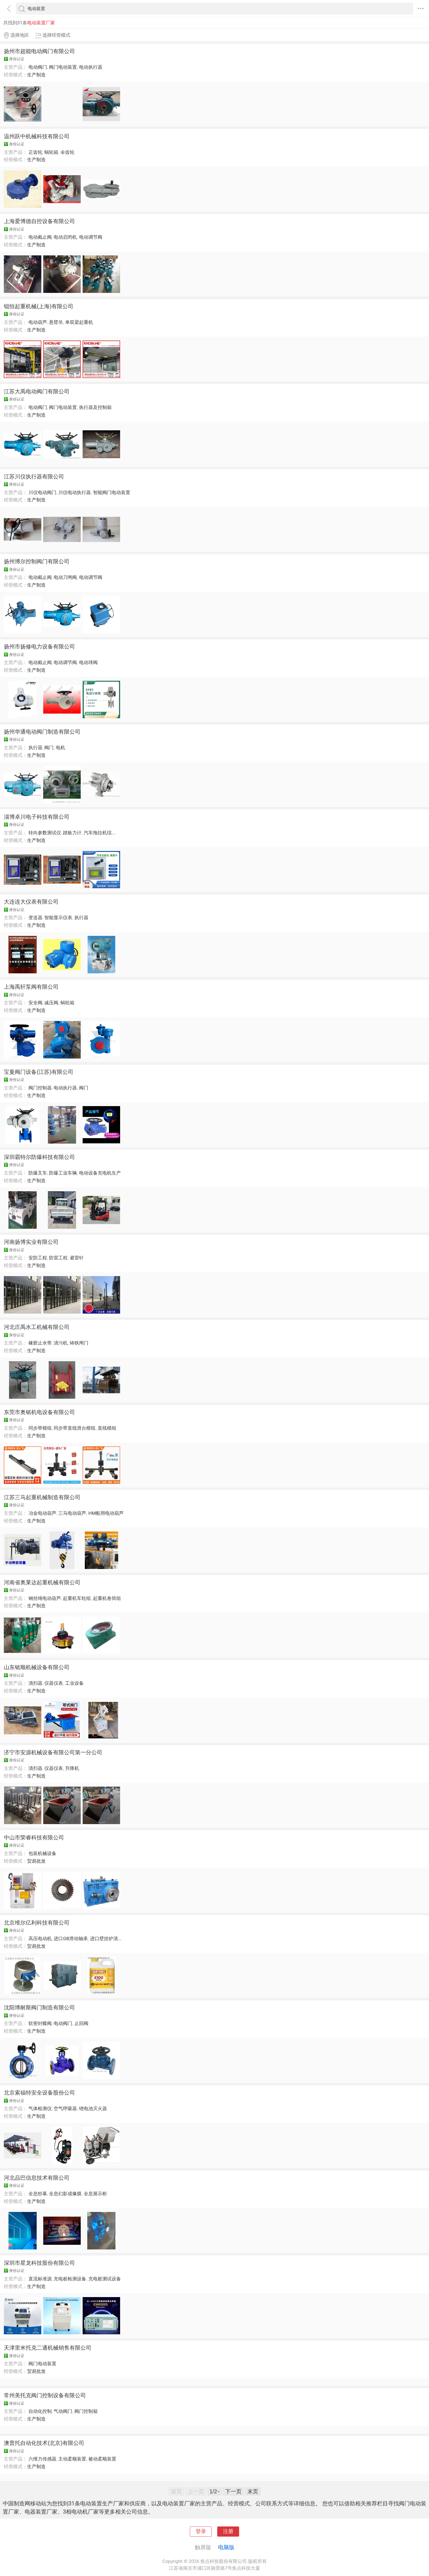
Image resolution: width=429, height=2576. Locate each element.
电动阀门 (37, 67)
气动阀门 (63, 2411)
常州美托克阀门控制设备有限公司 (45, 2395)
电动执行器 (90, 67)
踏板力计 (72, 832)
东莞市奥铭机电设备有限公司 (39, 1412)
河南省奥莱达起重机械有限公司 (42, 1582)
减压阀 (51, 1002)
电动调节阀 (90, 237)
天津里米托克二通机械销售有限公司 (47, 2347)
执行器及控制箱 (95, 407)
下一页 (233, 2491)
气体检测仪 (40, 2108)
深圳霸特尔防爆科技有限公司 (39, 1157)
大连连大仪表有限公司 (31, 901)
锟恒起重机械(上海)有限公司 (38, 306)
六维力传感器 (42, 2459)
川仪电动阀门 (42, 492)
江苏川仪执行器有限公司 (34, 476)
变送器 (35, 917)
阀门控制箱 (86, 2411)
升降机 (72, 1768)
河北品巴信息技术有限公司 (36, 2177)
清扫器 (35, 1683)
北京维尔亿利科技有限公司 (36, 1922)
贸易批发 (36, 1861)
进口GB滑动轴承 (71, 1938)
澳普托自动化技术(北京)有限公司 (44, 2443)
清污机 (61, 1343)
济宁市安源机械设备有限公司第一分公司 (53, 1752)
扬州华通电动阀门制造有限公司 (42, 731)
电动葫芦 (37, 322)
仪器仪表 (53, 1683)
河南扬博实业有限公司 (31, 1242)
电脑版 (226, 2547)
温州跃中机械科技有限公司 (36, 136)
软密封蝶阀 (40, 2023)
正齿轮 (35, 152)
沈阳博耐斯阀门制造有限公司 (39, 2007)
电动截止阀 (40, 237)
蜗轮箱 (51, 152)
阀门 (49, 747)
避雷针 (77, 1257)
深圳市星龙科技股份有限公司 (39, 2263)
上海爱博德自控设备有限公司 (39, 221)
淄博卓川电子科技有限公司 (36, 817)
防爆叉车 (37, 1173)
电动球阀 (88, 662)
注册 (228, 2531)
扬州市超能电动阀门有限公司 (39, 51)
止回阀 (81, 2023)
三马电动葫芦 (72, 1513)
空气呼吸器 (65, 2108)
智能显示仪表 (58, 917)
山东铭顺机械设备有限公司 (36, 1667)
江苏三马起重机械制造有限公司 (42, 1497)
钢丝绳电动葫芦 (44, 1598)
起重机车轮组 (77, 1598)
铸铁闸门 (79, 1343)
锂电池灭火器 (93, 2108)
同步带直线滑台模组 (74, 1428)
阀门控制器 (40, 1088)
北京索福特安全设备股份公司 (39, 2092)
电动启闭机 (65, 237)
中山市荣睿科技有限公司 (34, 1837)
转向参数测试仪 (44, 832)
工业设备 (74, 1683)
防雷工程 (58, 1257)
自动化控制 (40, 2411)
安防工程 (37, 1257)
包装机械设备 (42, 1853)
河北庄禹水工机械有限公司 (36, 1327)
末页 (252, 2491)
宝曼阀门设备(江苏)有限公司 (38, 1072)
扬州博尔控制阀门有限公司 (36, 561)
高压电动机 (40, 1938)
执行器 (35, 747)
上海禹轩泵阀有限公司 (31, 986)
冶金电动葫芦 (42, 1513)
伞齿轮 (67, 152)
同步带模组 (40, 1428)
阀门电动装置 (63, 67)
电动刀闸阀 (65, 577)
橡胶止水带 (40, 1343)
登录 (201, 2531)
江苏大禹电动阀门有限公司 (36, 391)
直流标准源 (40, 2278)
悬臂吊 (56, 322)
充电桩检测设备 (70, 2278)
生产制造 (36, 74)
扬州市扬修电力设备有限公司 (39, 646)
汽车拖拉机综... (99, 832)
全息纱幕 (37, 2193)
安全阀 (35, 1002)
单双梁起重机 (79, 322)
